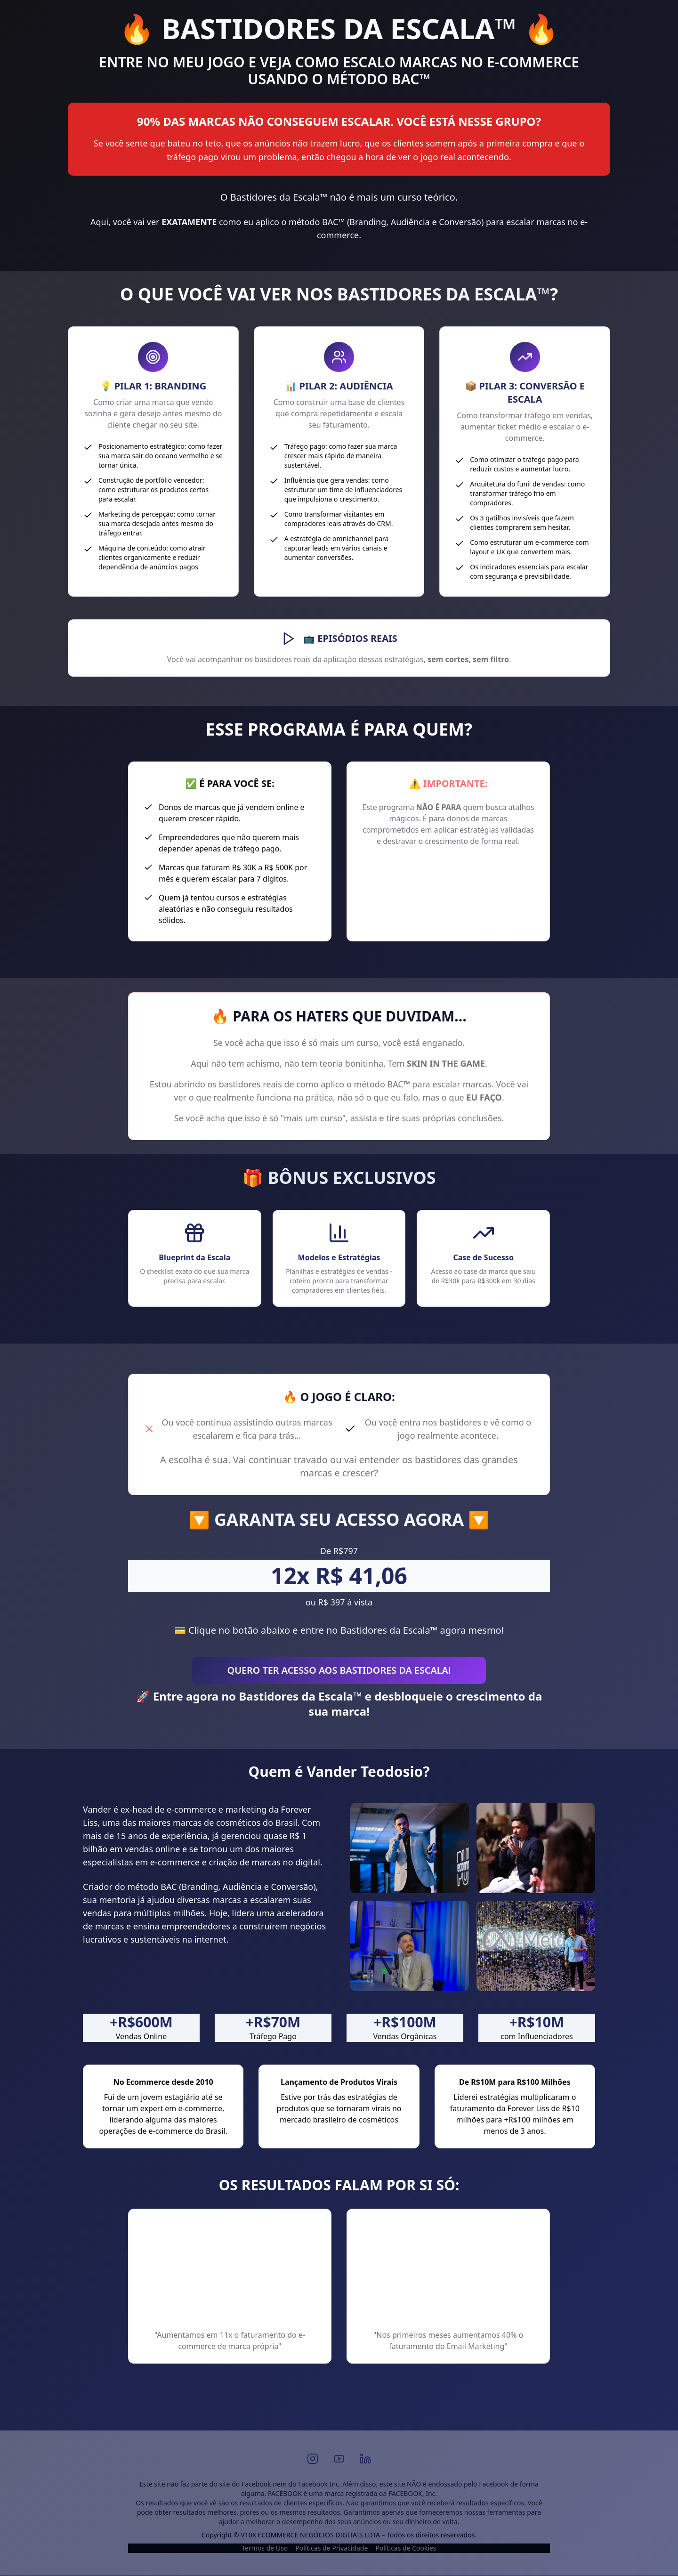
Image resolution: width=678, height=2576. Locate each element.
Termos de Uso (265, 2548)
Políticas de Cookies (405, 2548)
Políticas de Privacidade (331, 2548)
